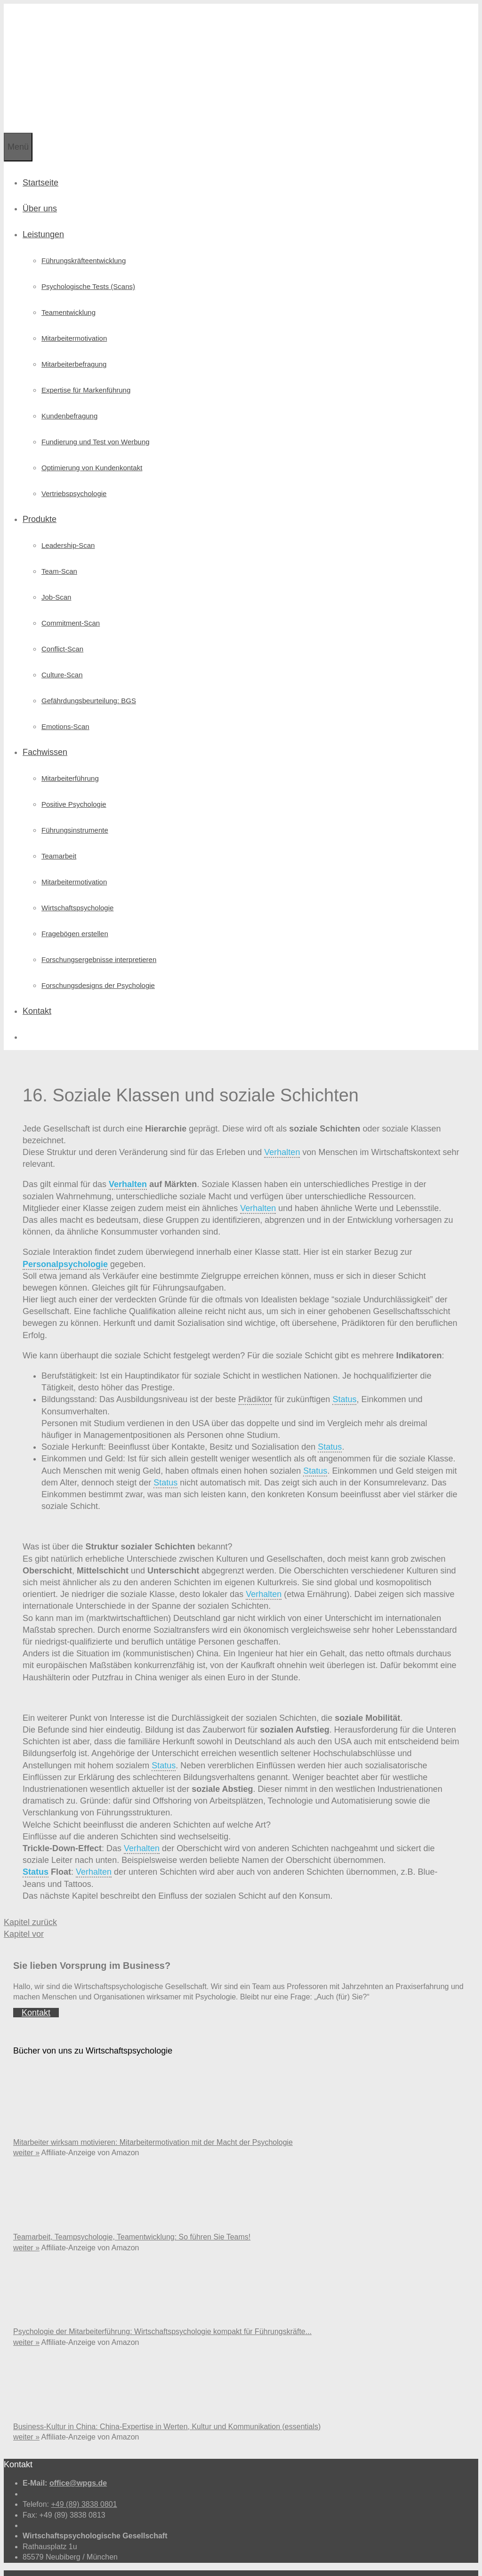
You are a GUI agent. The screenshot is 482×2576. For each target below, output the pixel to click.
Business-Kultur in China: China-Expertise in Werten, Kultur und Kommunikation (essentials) (167, 2401)
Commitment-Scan (70, 597)
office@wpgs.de (78, 2457)
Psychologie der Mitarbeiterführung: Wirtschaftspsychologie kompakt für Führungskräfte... (162, 2306)
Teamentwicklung (68, 286)
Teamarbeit (58, 830)
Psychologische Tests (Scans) (88, 261)
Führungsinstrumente (74, 804)
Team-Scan (59, 545)
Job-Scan (56, 571)
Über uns (40, 182)
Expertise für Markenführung (85, 364)
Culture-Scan (62, 649)
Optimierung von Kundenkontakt (91, 442)
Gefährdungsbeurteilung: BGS (88, 675)
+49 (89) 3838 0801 (84, 2478)
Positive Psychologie (73, 778)
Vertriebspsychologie (73, 468)
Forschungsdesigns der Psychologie (98, 959)
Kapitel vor (24, 1908)
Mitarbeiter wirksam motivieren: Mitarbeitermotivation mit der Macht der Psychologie (153, 2116)
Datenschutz (123, 2558)
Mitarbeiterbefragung (73, 338)
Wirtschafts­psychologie (77, 882)
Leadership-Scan (68, 519)
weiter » (26, 2127)
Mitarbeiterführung (70, 752)
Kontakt (37, 985)
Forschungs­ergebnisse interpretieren (98, 934)
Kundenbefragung (69, 390)
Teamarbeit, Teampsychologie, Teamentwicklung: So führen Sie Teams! (131, 2211)
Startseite (40, 156)
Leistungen (43, 208)
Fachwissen (45, 726)
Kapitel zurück (30, 1896)
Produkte (39, 493)
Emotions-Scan (65, 701)
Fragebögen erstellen (74, 908)
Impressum (83, 2558)
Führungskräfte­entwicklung (83, 235)
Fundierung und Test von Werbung (95, 416)
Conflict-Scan (62, 623)
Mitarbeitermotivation (74, 312)
